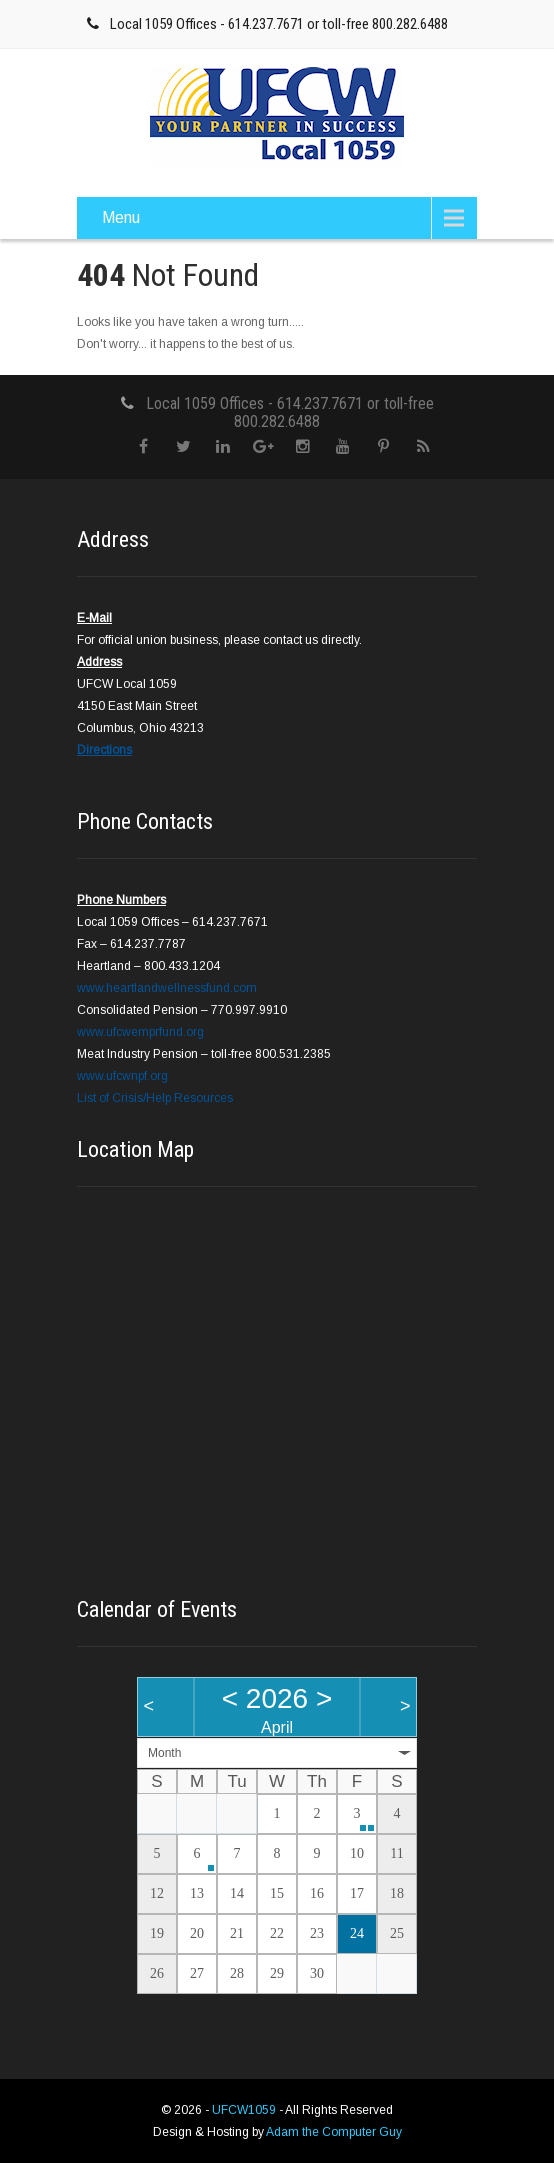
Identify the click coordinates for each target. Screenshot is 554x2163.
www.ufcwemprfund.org (140, 1032)
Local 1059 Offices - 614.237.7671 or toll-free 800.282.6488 (279, 24)
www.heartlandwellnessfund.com (167, 988)
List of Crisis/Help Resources (155, 1098)
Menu (121, 217)
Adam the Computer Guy (334, 2132)
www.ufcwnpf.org (122, 1076)
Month (164, 1753)
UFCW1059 (245, 2110)
